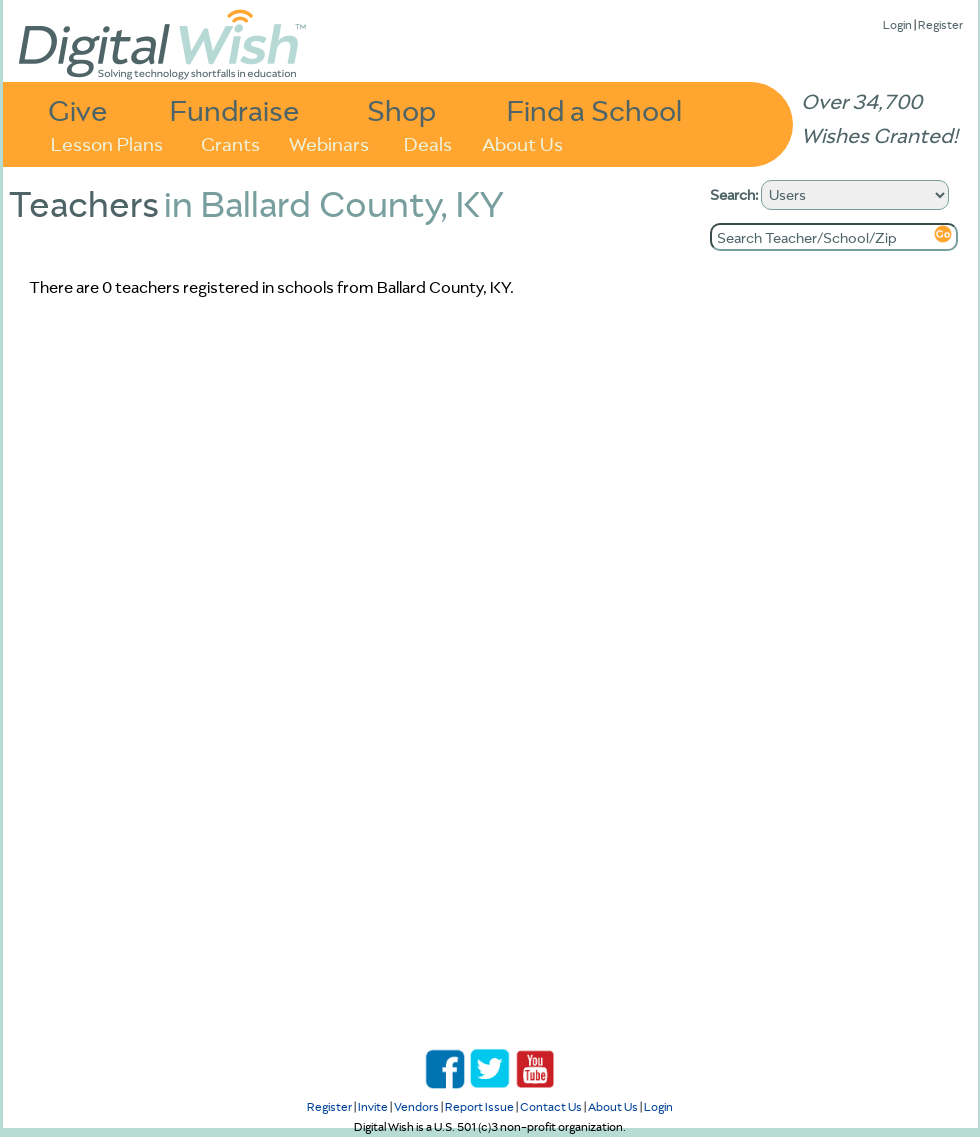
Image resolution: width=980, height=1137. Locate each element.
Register (940, 24)
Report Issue (479, 1106)
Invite (373, 1106)
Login (897, 24)
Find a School (594, 109)
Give (78, 109)
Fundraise (235, 109)
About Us (522, 142)
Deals (428, 142)
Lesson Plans (107, 142)
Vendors (416, 1106)
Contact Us (551, 1106)
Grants (230, 142)
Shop (401, 109)
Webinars (329, 142)
